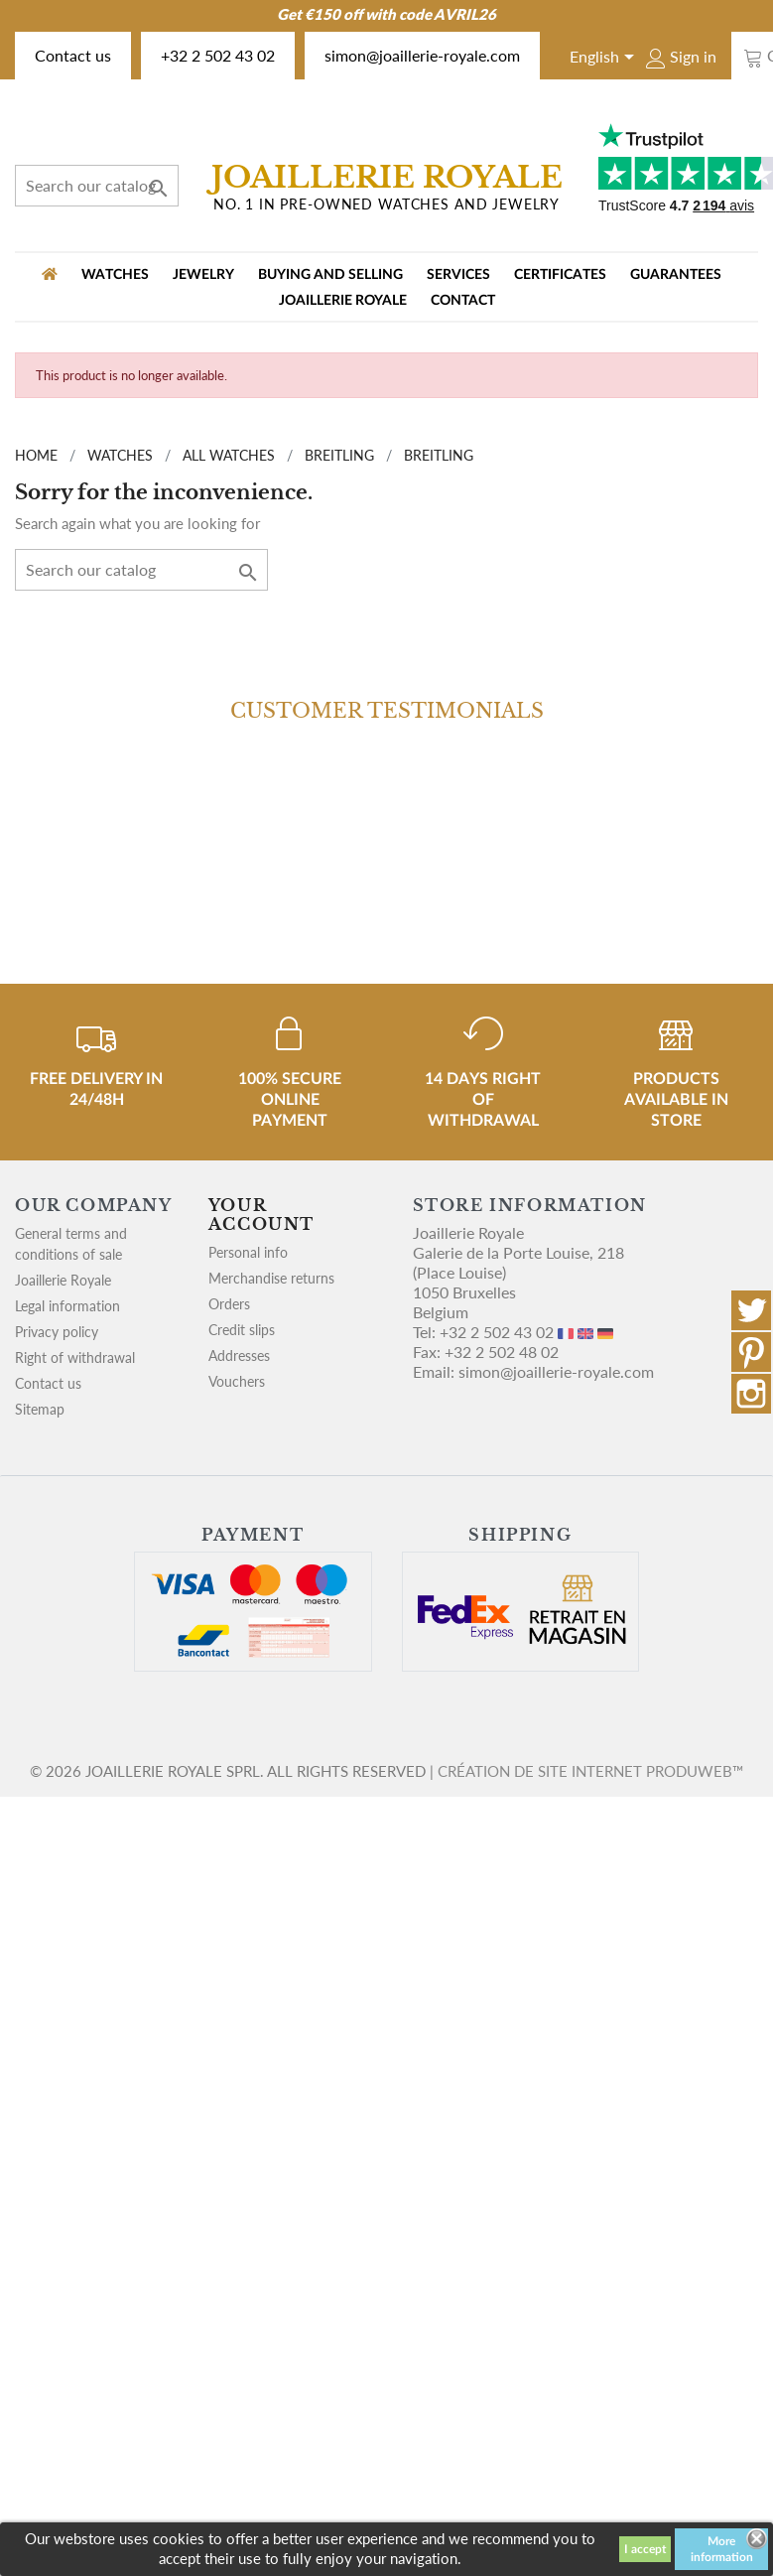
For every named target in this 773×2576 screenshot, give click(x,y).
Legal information (67, 1305)
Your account (261, 1214)
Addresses (239, 1355)
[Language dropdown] (605, 58)
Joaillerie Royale (343, 301)
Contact (463, 301)
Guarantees (675, 275)
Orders (229, 1303)
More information (722, 2549)
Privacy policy (56, 1331)
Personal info (248, 1252)
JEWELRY (203, 275)
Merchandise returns (271, 1278)
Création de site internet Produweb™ (590, 1771)
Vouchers (236, 1381)
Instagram (751, 1394)
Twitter (751, 1310)
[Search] (97, 185)
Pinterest (751, 1352)
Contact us (73, 55)
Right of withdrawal (75, 1357)
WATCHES (115, 275)
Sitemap (39, 1409)
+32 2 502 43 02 (218, 55)
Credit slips (241, 1329)
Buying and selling (330, 275)
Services (458, 275)
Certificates (560, 275)
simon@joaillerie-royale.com (422, 55)
